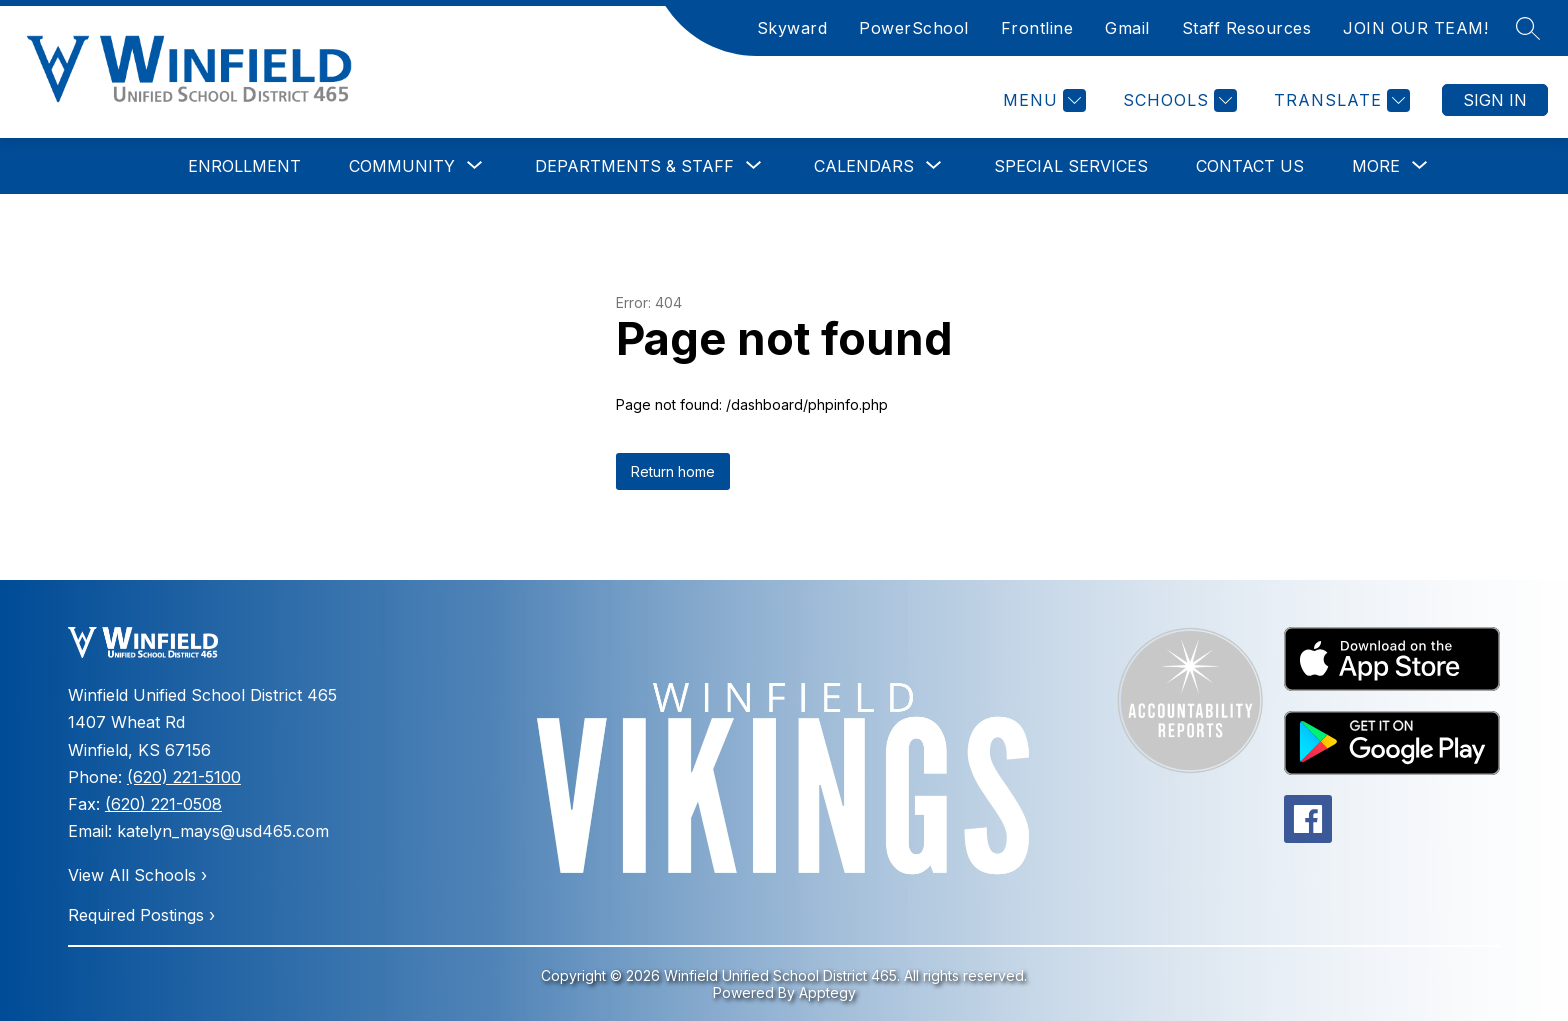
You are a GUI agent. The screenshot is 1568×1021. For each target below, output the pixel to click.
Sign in (1495, 100)
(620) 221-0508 (163, 804)
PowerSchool (914, 28)
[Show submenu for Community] (402, 166)
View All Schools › (137, 875)
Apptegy (827, 992)
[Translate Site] (1339, 100)
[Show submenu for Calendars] (864, 166)
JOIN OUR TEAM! (1415, 28)
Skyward (792, 28)
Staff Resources (1247, 28)
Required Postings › (141, 915)
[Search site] (1528, 28)
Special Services (1071, 166)
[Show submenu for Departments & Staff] (634, 166)
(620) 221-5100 (184, 777)
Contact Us (1250, 166)
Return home (673, 471)
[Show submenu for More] (1376, 166)
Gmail (1127, 28)
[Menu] (1042, 100)
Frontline (1037, 28)
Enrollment (244, 166)
